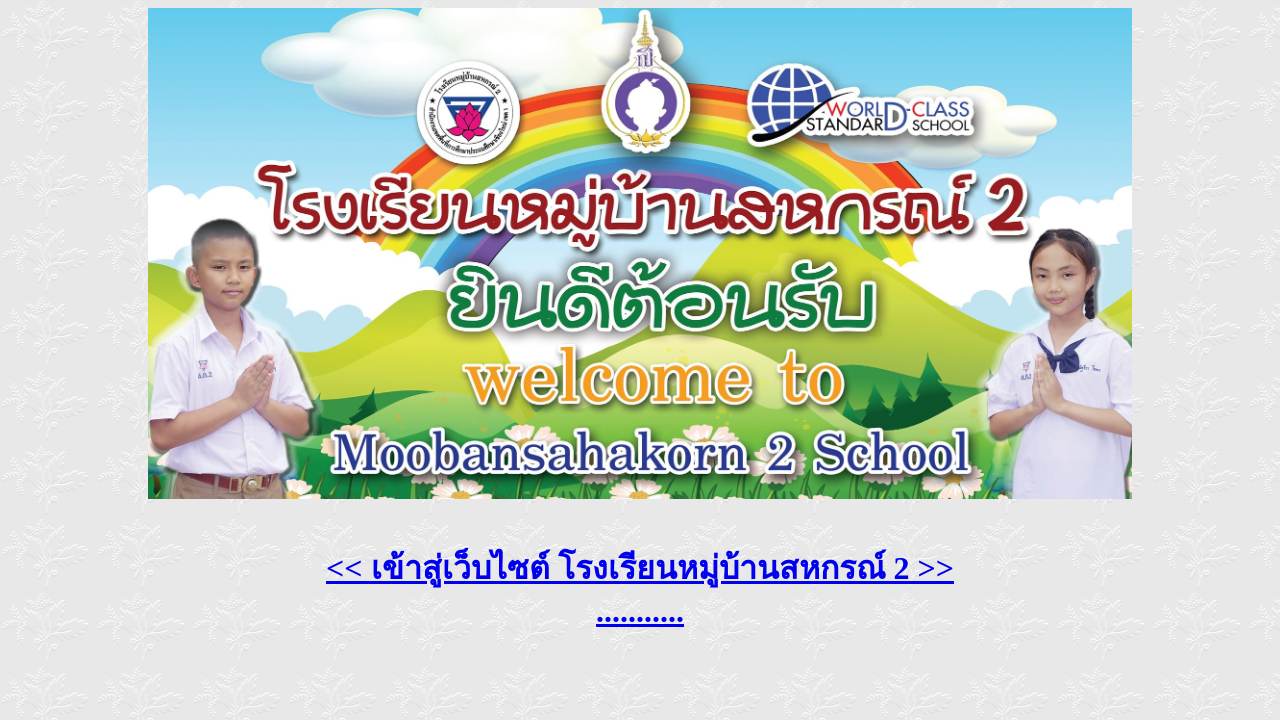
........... (640, 611)
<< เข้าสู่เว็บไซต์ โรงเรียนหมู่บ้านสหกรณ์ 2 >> (640, 568)
